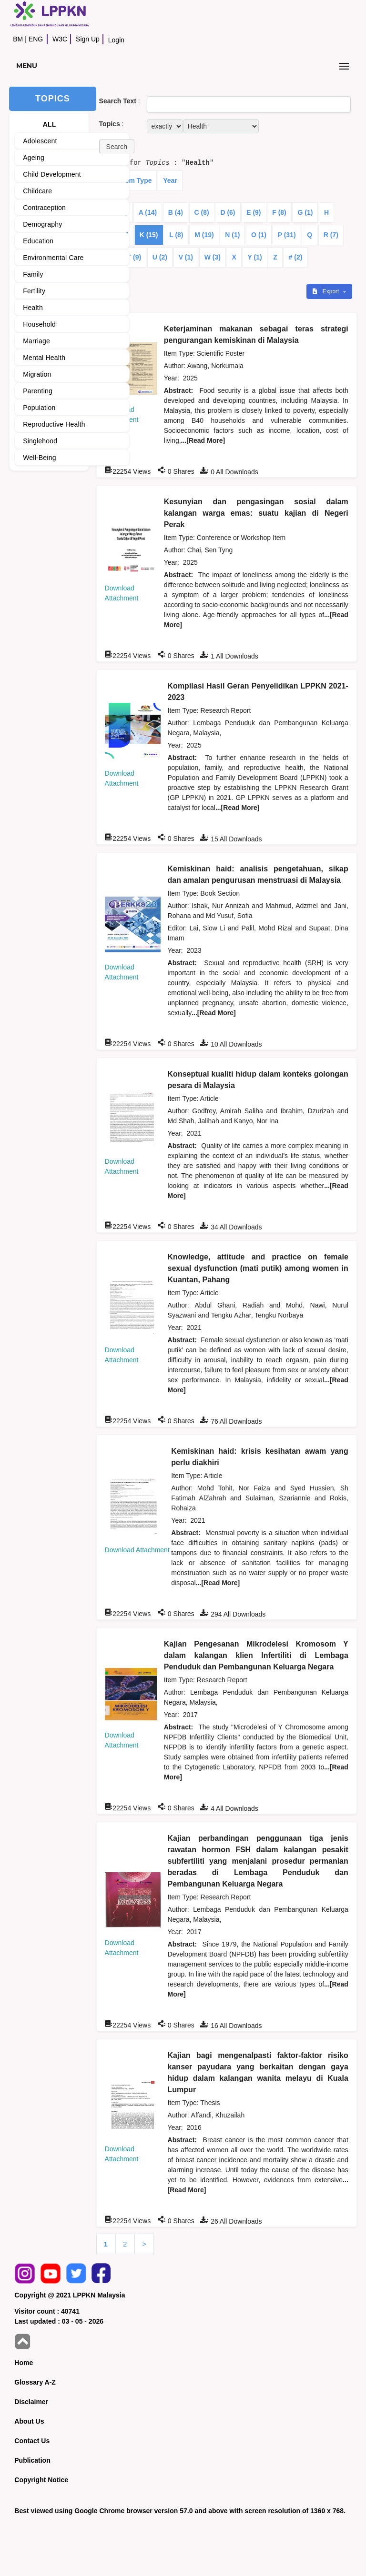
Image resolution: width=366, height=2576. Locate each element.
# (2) (296, 257)
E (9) (253, 212)
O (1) (258, 235)
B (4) (175, 212)
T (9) (134, 257)
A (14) (148, 212)
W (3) (212, 257)
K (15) (149, 235)
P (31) (287, 235)
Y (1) (255, 257)
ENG (36, 39)
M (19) (204, 235)
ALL (49, 124)
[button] (116, 146)
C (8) (201, 212)
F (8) (279, 212)
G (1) (305, 212)
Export (326, 291)
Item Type (136, 180)
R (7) (331, 235)
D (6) (227, 212)
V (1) (186, 257)
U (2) (159, 257)
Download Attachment (137, 1550)
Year (170, 180)
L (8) (176, 235)
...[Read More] (203, 440)
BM (18, 39)
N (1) (232, 235)
